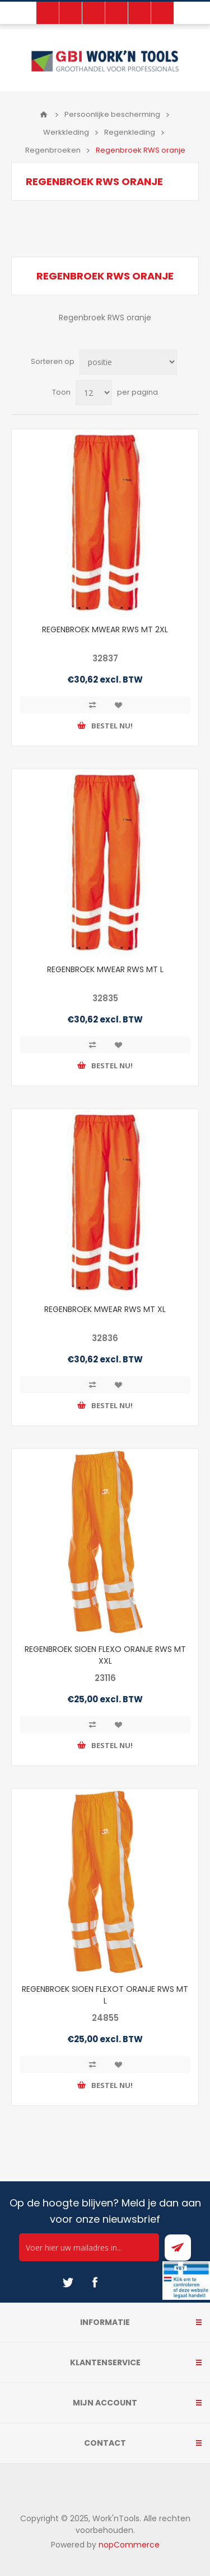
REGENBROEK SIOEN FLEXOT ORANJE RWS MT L (105, 1994)
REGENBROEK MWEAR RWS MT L (105, 969)
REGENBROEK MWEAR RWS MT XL (105, 1309)
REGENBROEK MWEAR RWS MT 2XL (105, 629)
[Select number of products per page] (94, 392)
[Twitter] (68, 2282)
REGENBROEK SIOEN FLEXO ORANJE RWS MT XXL (105, 1655)
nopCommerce (129, 2544)
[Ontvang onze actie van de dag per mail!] (89, 2247)
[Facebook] (95, 2282)
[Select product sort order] (128, 362)
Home (43, 115)
